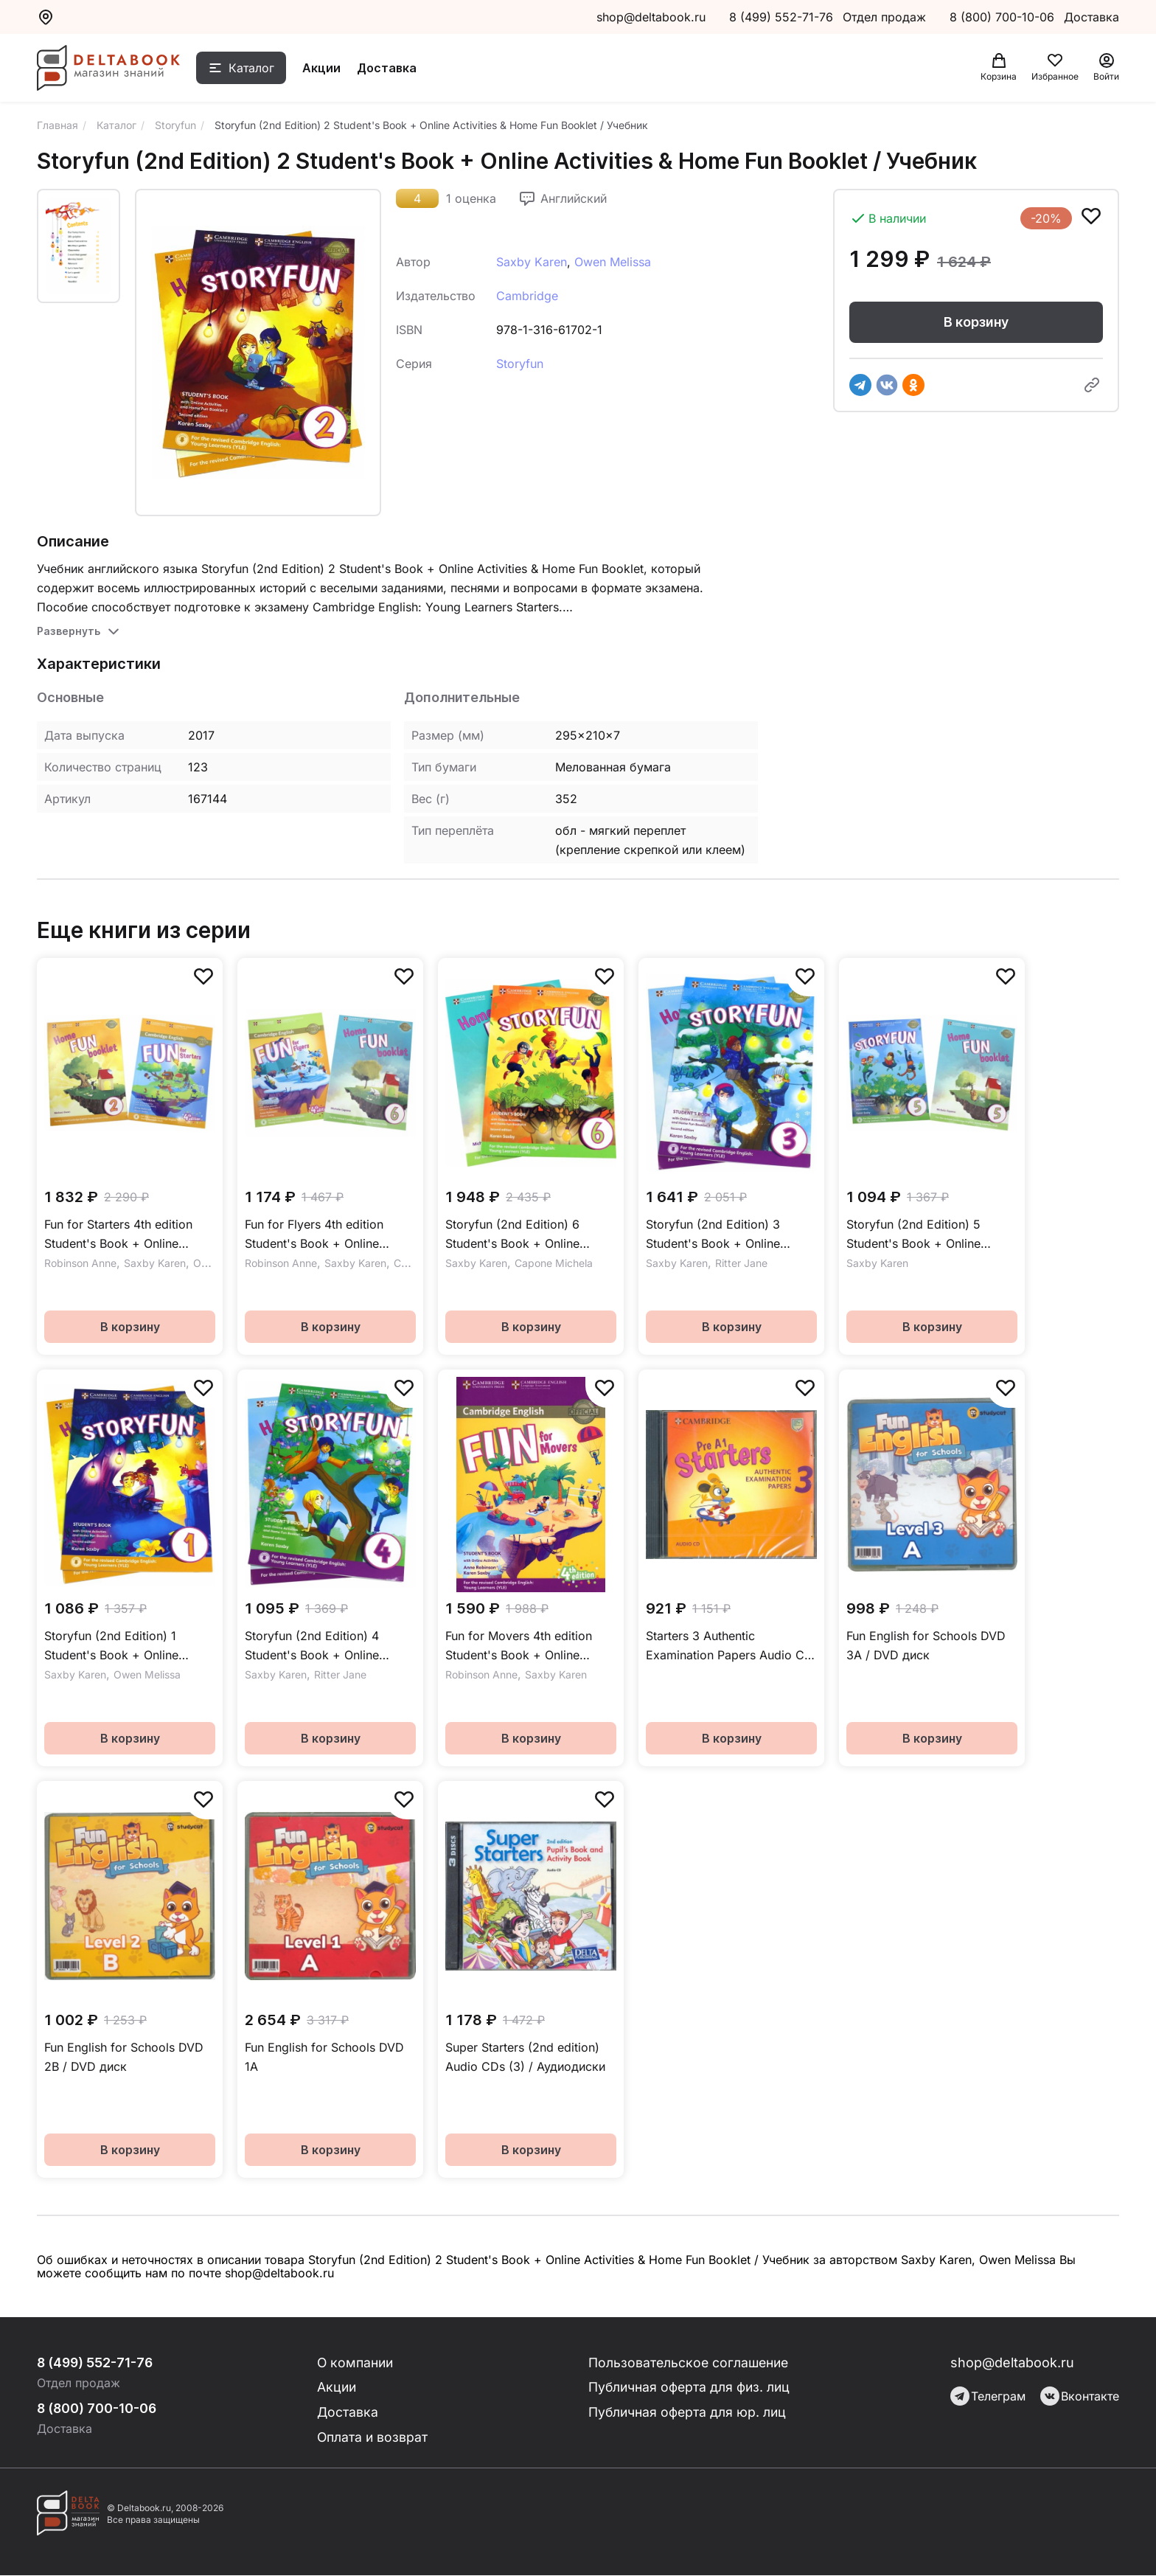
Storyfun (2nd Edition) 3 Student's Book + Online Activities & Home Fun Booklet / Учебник (729, 1235)
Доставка (391, 68)
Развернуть (68, 631)
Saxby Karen (531, 261)
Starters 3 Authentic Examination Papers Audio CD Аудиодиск (729, 1646)
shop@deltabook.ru (651, 17)
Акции (326, 68)
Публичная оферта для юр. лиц (687, 2412)
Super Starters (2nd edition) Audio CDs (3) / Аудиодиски (525, 2057)
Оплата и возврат (373, 2437)
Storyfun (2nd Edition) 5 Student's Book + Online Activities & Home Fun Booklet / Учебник (929, 1235)
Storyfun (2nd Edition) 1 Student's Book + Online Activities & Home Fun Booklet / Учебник (127, 1646)
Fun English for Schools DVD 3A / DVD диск (926, 1645)
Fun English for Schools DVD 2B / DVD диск (123, 2057)
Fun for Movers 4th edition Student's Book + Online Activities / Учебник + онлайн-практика (530, 1646)
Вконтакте (1079, 2396)
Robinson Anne (80, 1263)
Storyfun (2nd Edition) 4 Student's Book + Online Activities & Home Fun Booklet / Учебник (328, 1646)
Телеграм (988, 2396)
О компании (357, 2362)
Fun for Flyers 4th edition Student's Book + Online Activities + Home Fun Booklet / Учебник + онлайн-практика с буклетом (329, 1235)
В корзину (976, 322)
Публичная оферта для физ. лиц (690, 2387)
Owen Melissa (612, 261)
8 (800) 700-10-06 (1004, 17)
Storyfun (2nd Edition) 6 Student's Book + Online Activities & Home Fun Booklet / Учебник (528, 1235)
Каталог (256, 68)
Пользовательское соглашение (689, 2362)
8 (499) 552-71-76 (781, 17)
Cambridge (527, 295)
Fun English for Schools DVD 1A (324, 2057)
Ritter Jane (741, 1263)
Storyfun (519, 363)
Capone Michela (554, 1263)
